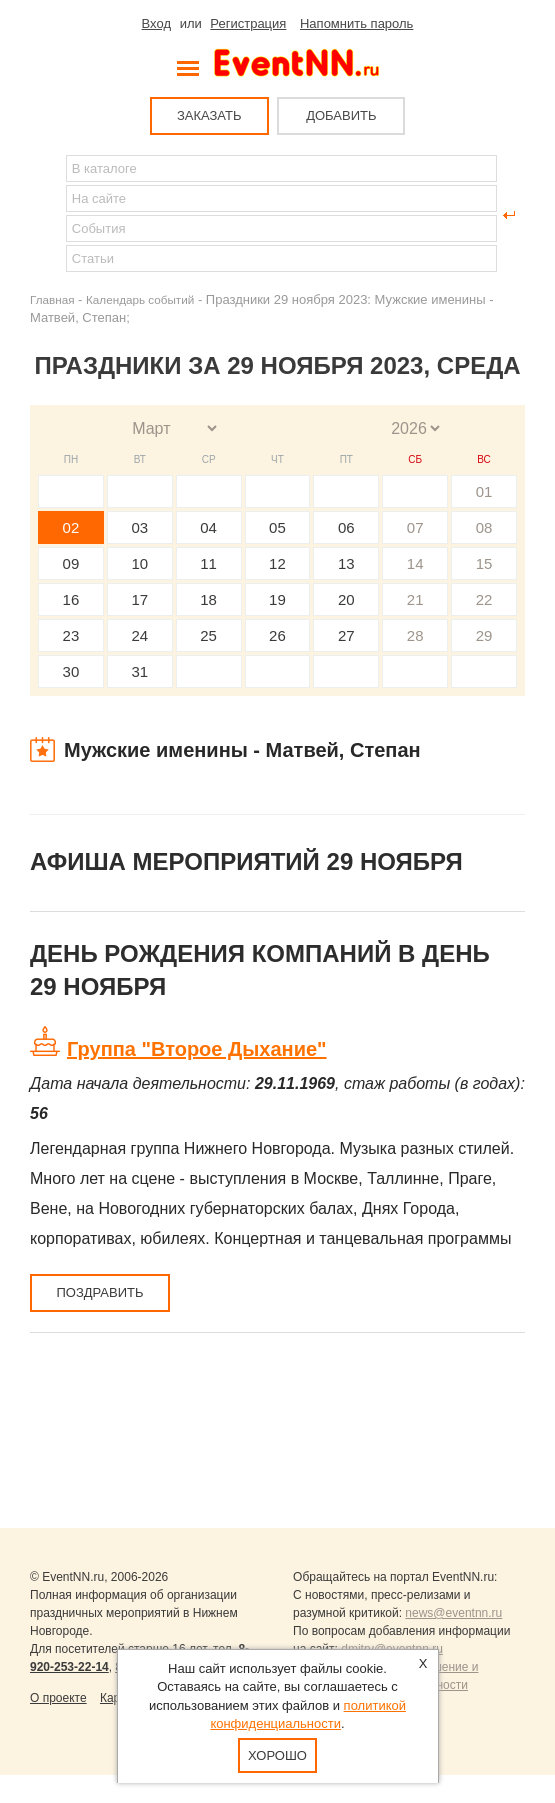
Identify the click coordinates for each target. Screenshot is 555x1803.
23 (71, 635)
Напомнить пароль (356, 23)
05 (277, 527)
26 (277, 635)
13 (346, 563)
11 (208, 563)
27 (346, 635)
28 (415, 635)
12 (277, 563)
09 (71, 563)
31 (139, 671)
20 (346, 599)
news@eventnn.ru (453, 1613)
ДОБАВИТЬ (341, 115)
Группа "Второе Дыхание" (197, 1049)
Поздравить (99, 1292)
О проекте (58, 1698)
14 (415, 563)
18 (208, 599)
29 (484, 635)
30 (71, 671)
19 (277, 599)
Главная (52, 299)
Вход (156, 23)
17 (139, 599)
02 (71, 527)
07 (415, 527)
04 (208, 527)
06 (346, 527)
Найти (46, 215)
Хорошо (277, 1755)
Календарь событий (140, 299)
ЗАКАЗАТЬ (209, 115)
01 (484, 491)
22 (484, 599)
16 (71, 599)
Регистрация (248, 23)
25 (208, 635)
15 (484, 563)
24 (139, 635)
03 (139, 527)
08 (484, 527)
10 (139, 563)
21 (415, 599)
